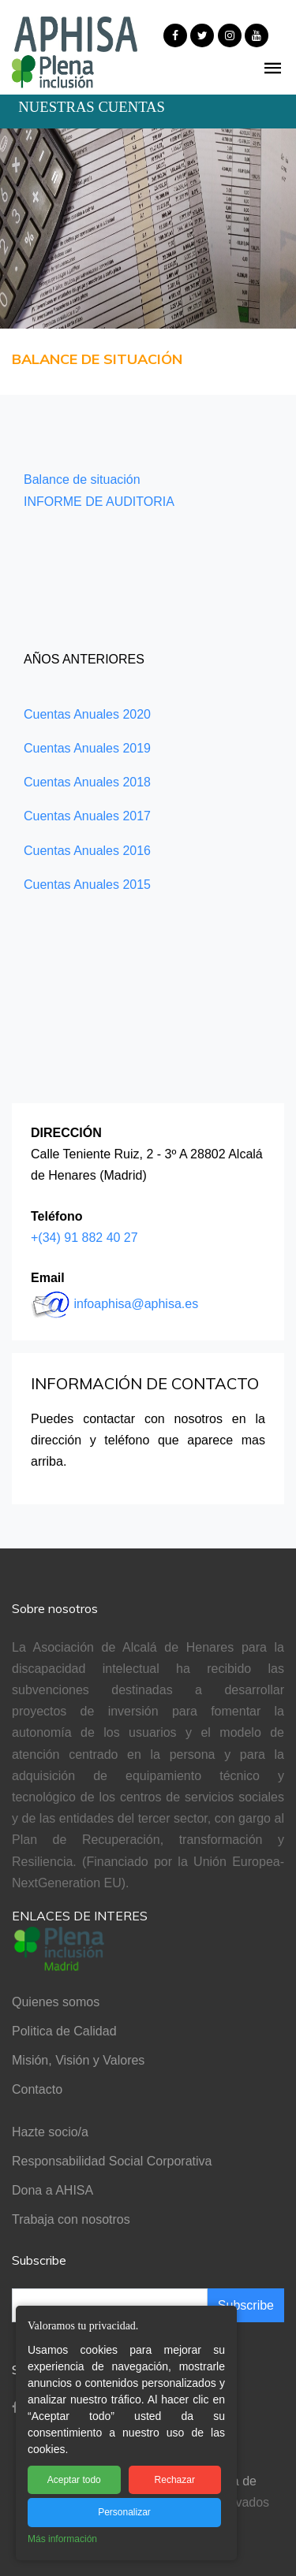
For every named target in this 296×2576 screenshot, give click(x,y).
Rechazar (175, 2479)
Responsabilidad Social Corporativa (112, 2161)
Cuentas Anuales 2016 (87, 850)
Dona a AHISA (52, 2190)
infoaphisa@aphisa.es (135, 1303)
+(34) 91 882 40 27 (84, 1237)
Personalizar (124, 2512)
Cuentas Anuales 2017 (87, 816)
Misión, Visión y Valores (78, 2060)
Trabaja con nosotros (71, 2219)
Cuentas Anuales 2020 (87, 714)
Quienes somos (55, 2002)
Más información (62, 2538)
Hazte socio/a (50, 2132)
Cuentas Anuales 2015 (87, 884)
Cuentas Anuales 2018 (87, 782)
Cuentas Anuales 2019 (87, 748)
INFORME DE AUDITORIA (99, 501)
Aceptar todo (74, 2479)
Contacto (37, 2089)
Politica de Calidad (64, 2031)
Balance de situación (82, 479)
